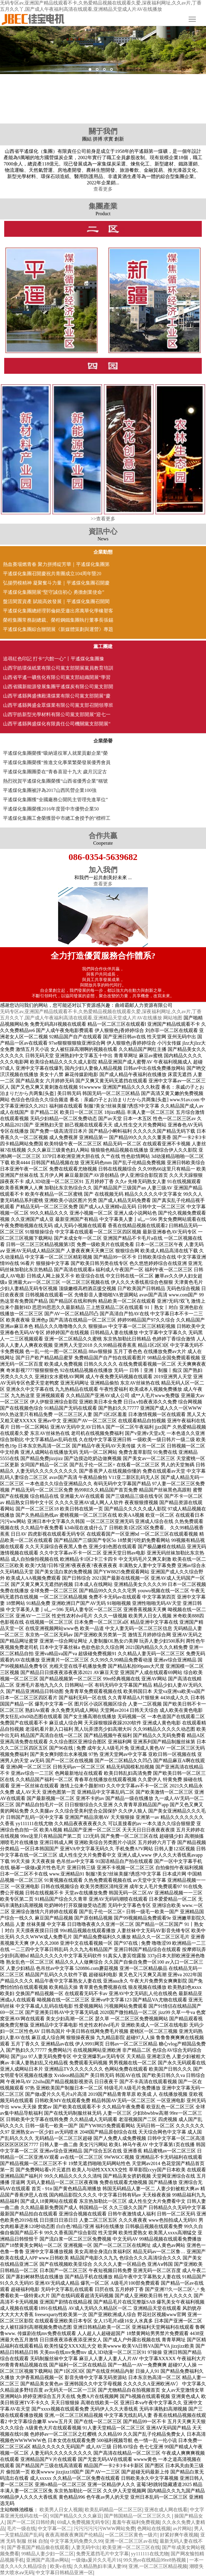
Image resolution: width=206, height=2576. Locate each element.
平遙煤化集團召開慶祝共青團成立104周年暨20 (52, 573)
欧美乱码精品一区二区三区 (113, 2509)
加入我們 (103, 870)
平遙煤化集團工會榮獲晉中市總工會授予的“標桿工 (56, 818)
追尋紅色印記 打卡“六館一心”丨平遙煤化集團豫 (53, 658)
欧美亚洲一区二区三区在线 (131, 2547)
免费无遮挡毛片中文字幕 (102, 2553)
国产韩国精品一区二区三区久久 (138, 2515)
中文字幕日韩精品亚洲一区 (64, 2572)
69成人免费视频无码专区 (83, 2522)
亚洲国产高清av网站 (47, 2560)
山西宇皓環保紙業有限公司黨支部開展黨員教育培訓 (58, 668)
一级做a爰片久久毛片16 (96, 2560)
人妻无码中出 (85, 2547)
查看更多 (103, 189)
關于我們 (103, 131)
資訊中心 (103, 531)
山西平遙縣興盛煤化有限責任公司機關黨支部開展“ (56, 723)
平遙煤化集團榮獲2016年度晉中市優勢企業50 (51, 808)
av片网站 (182, 2528)
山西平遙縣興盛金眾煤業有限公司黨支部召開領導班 (58, 705)
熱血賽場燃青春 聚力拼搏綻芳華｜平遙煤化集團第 (56, 564)
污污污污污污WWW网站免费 (104, 2528)
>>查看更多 (103, 518)
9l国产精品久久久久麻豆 (76, 2515)
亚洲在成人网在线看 (165, 2509)
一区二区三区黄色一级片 (131, 2534)
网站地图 (172, 1017)
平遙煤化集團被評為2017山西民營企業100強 (49, 790)
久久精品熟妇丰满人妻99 (100, 2566)
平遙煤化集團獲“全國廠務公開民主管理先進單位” (55, 799)
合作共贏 (103, 836)
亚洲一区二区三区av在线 (131, 2541)
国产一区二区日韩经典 (31, 2522)
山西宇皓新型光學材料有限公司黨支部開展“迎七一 (56, 714)
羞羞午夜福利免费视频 (136, 2522)
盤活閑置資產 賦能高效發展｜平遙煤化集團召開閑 (56, 601)
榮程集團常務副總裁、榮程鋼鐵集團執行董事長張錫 (58, 620)
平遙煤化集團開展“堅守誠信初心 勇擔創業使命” (53, 592)
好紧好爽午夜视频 (179, 2534)
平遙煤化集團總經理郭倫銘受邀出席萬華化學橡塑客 (58, 610)
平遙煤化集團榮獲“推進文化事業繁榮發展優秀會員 (56, 762)
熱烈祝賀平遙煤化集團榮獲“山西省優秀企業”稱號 (55, 781)
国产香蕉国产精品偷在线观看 (38, 2547)
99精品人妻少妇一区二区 (47, 2553)
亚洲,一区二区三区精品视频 (157, 2566)
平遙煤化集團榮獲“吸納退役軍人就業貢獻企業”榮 (55, 753)
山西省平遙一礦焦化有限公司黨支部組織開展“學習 (56, 677)
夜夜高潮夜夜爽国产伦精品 (74, 2534)
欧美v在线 (61, 2566)
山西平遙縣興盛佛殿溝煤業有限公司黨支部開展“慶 (56, 695)
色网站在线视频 (154, 2528)
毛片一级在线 (21, 2528)
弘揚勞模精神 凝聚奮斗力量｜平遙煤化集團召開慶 (56, 582)
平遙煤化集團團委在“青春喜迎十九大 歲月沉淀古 (55, 771)
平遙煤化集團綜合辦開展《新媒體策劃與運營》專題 (58, 629)
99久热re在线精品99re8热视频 (155, 2560)
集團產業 (103, 206)
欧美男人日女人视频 (61, 2509)
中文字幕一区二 (54, 2528)
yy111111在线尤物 (150, 2553)
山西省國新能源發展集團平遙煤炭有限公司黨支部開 (58, 686)
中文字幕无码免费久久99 (76, 2541)
